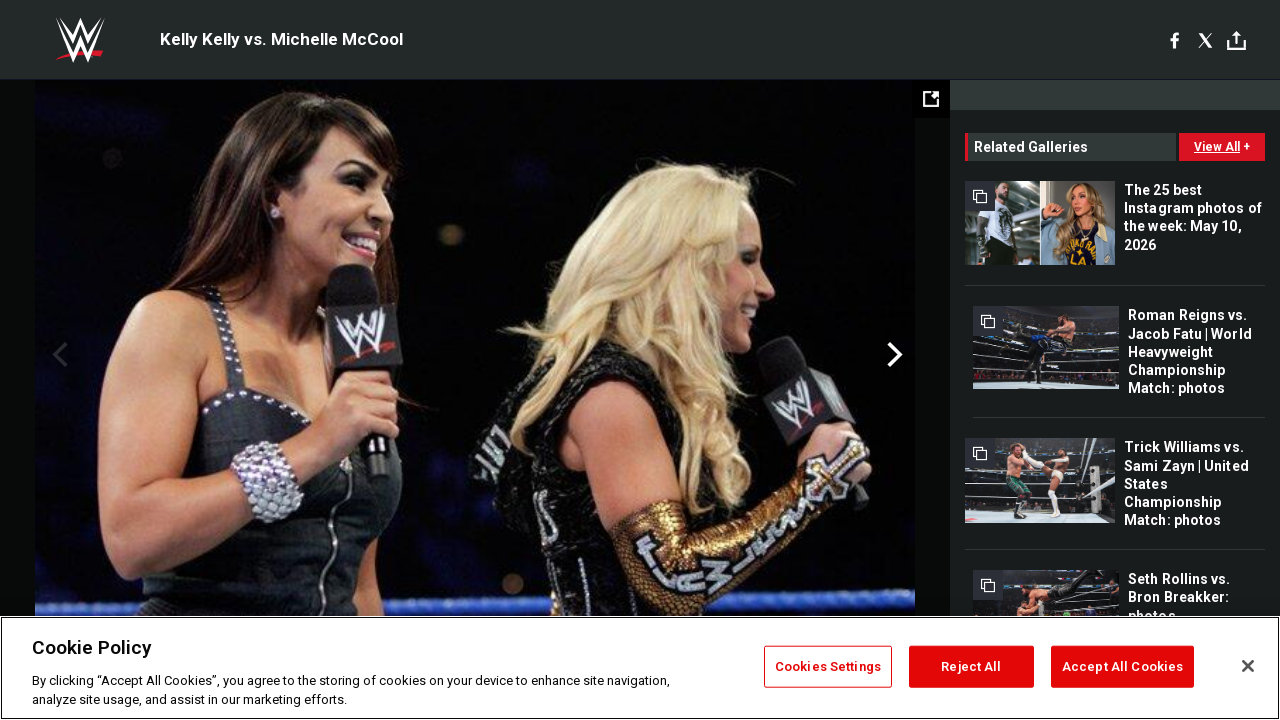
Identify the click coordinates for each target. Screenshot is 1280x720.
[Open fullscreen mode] (931, 99)
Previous (57, 355)
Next (892, 355)
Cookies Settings (828, 666)
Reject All (971, 666)
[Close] (1248, 666)
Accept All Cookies (1122, 666)
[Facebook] (1174, 40)
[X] (1205, 40)
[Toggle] (1236, 40)
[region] (640, 668)
